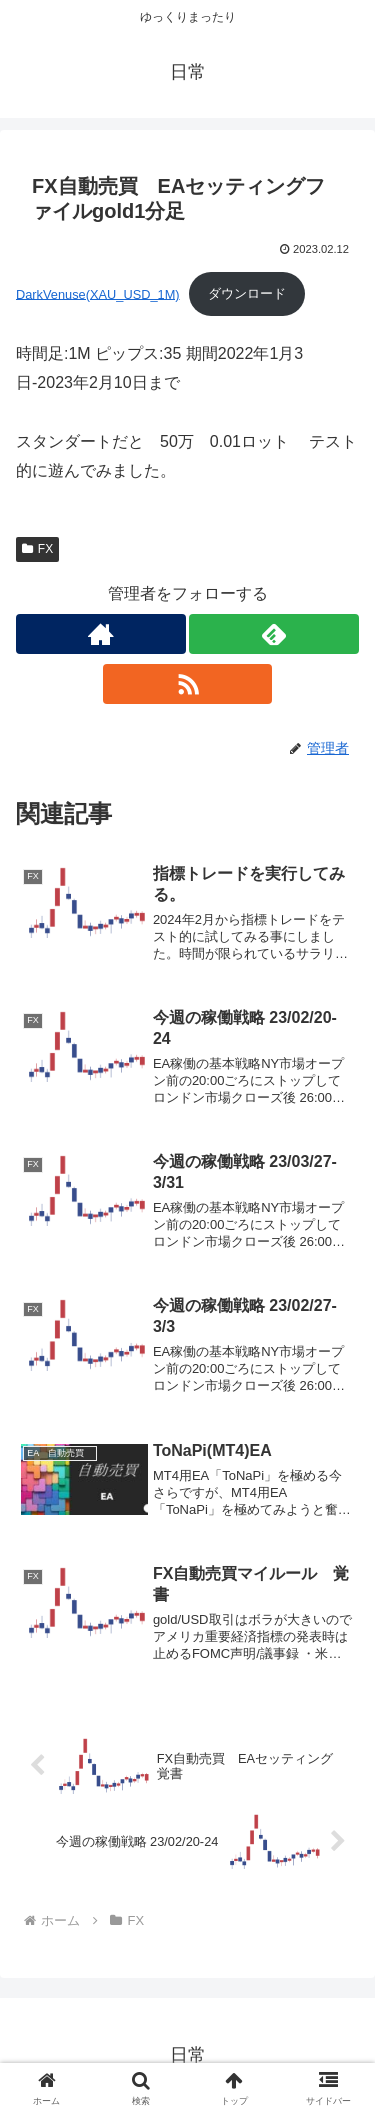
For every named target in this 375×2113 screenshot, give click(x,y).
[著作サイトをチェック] (101, 634)
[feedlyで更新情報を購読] (274, 634)
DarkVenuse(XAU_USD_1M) (98, 293)
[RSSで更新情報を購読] (188, 684)
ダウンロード (247, 293)
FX (37, 549)
